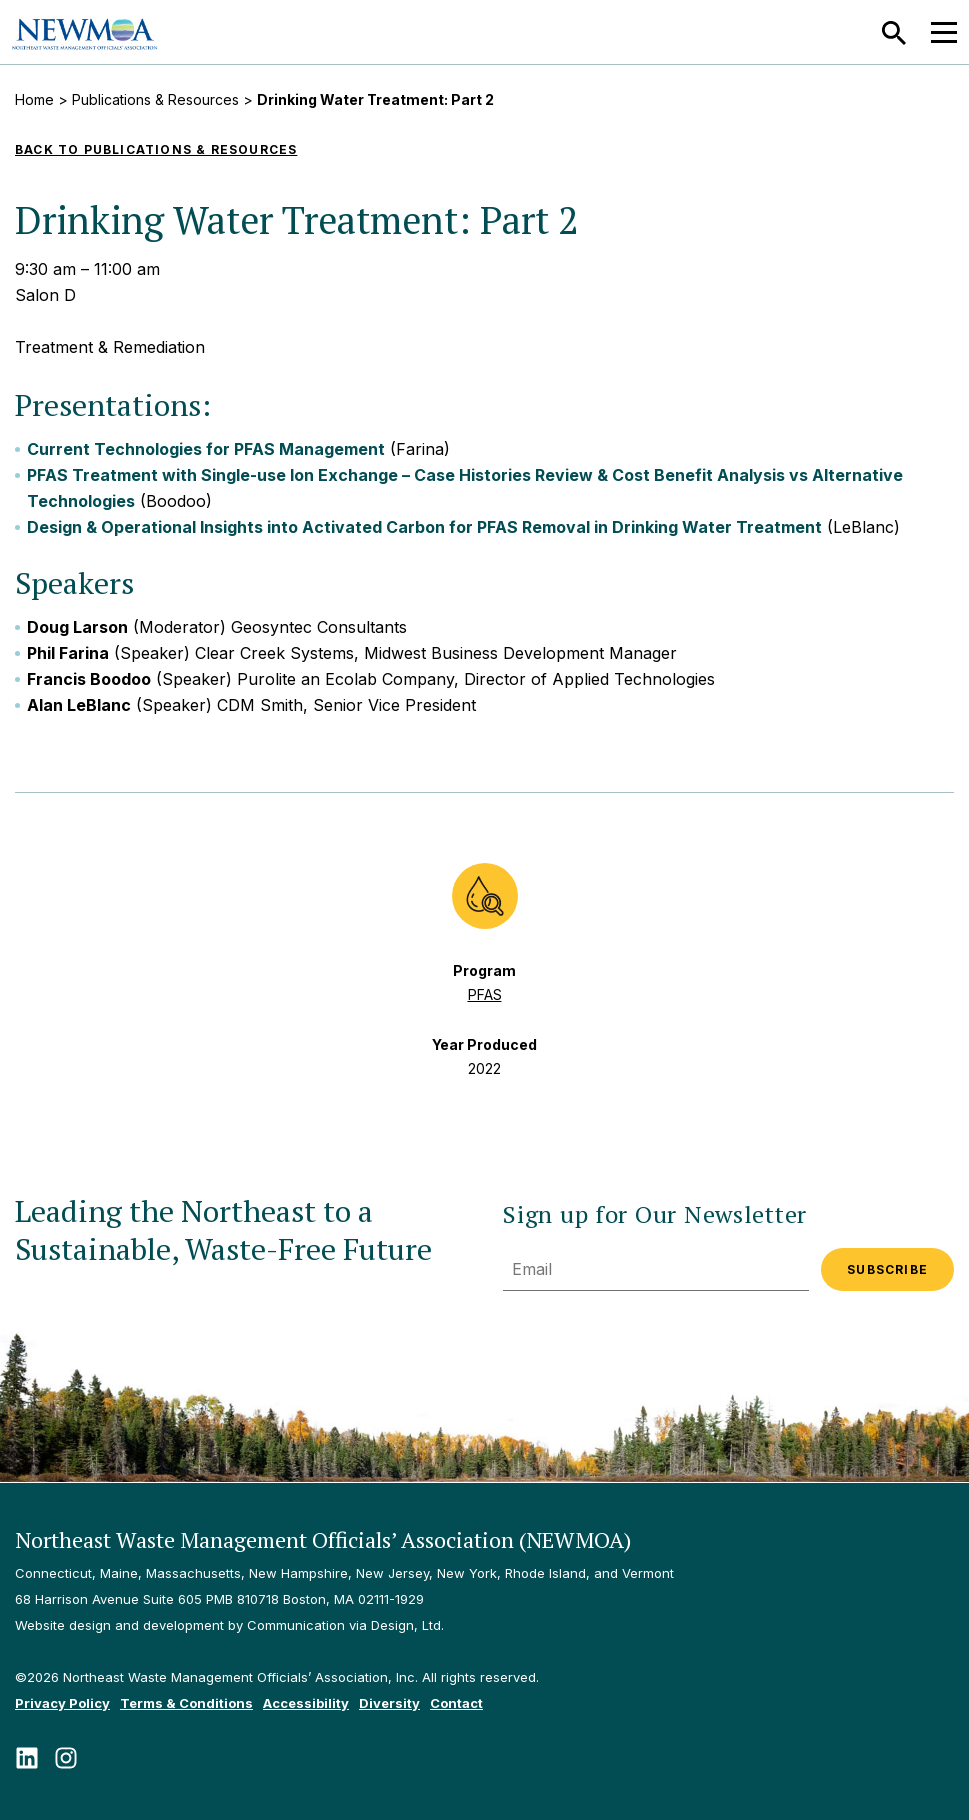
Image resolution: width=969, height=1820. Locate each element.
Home (34, 99)
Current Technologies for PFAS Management (206, 449)
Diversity (389, 1703)
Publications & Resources (155, 99)
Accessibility (306, 1703)
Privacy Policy (62, 1703)
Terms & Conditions (186, 1703)
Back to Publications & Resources (156, 149)
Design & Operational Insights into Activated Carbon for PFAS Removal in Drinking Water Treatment (424, 527)
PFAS (485, 994)
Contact (456, 1703)
